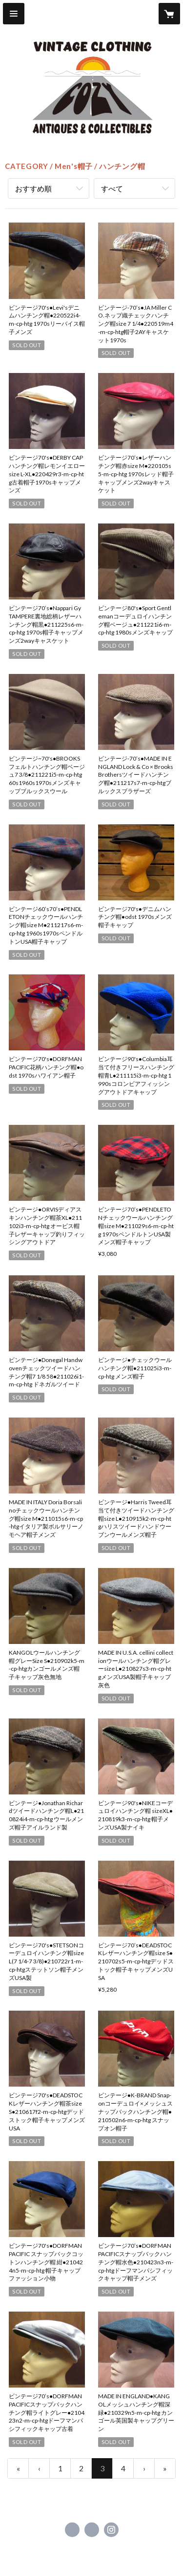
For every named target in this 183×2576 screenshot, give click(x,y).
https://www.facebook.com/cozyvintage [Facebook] (72, 2529)
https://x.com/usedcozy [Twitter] (91, 2529)
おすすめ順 (33, 188)
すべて (112, 188)
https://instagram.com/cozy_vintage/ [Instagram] (111, 2529)
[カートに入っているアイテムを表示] (169, 13)
